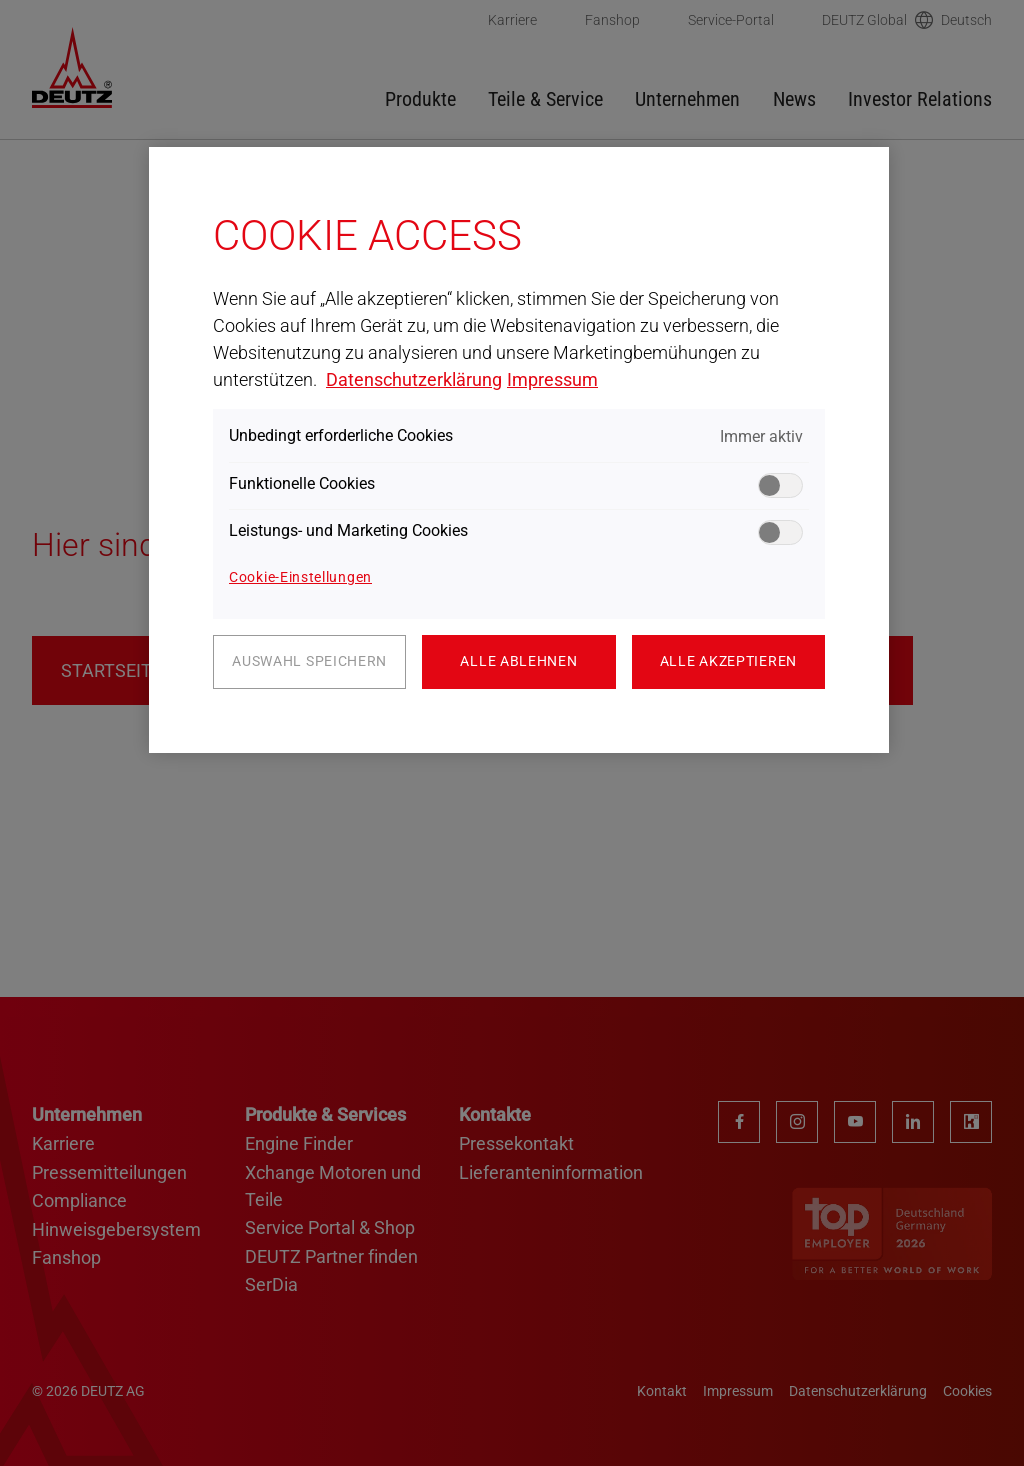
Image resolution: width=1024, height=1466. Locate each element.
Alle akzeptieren (728, 661)
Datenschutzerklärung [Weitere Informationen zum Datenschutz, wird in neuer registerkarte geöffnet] (414, 379)
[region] (519, 450)
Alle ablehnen (518, 661)
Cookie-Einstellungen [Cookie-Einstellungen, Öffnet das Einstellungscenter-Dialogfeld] (300, 577)
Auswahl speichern (309, 661)
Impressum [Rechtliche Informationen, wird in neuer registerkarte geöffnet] (552, 379)
